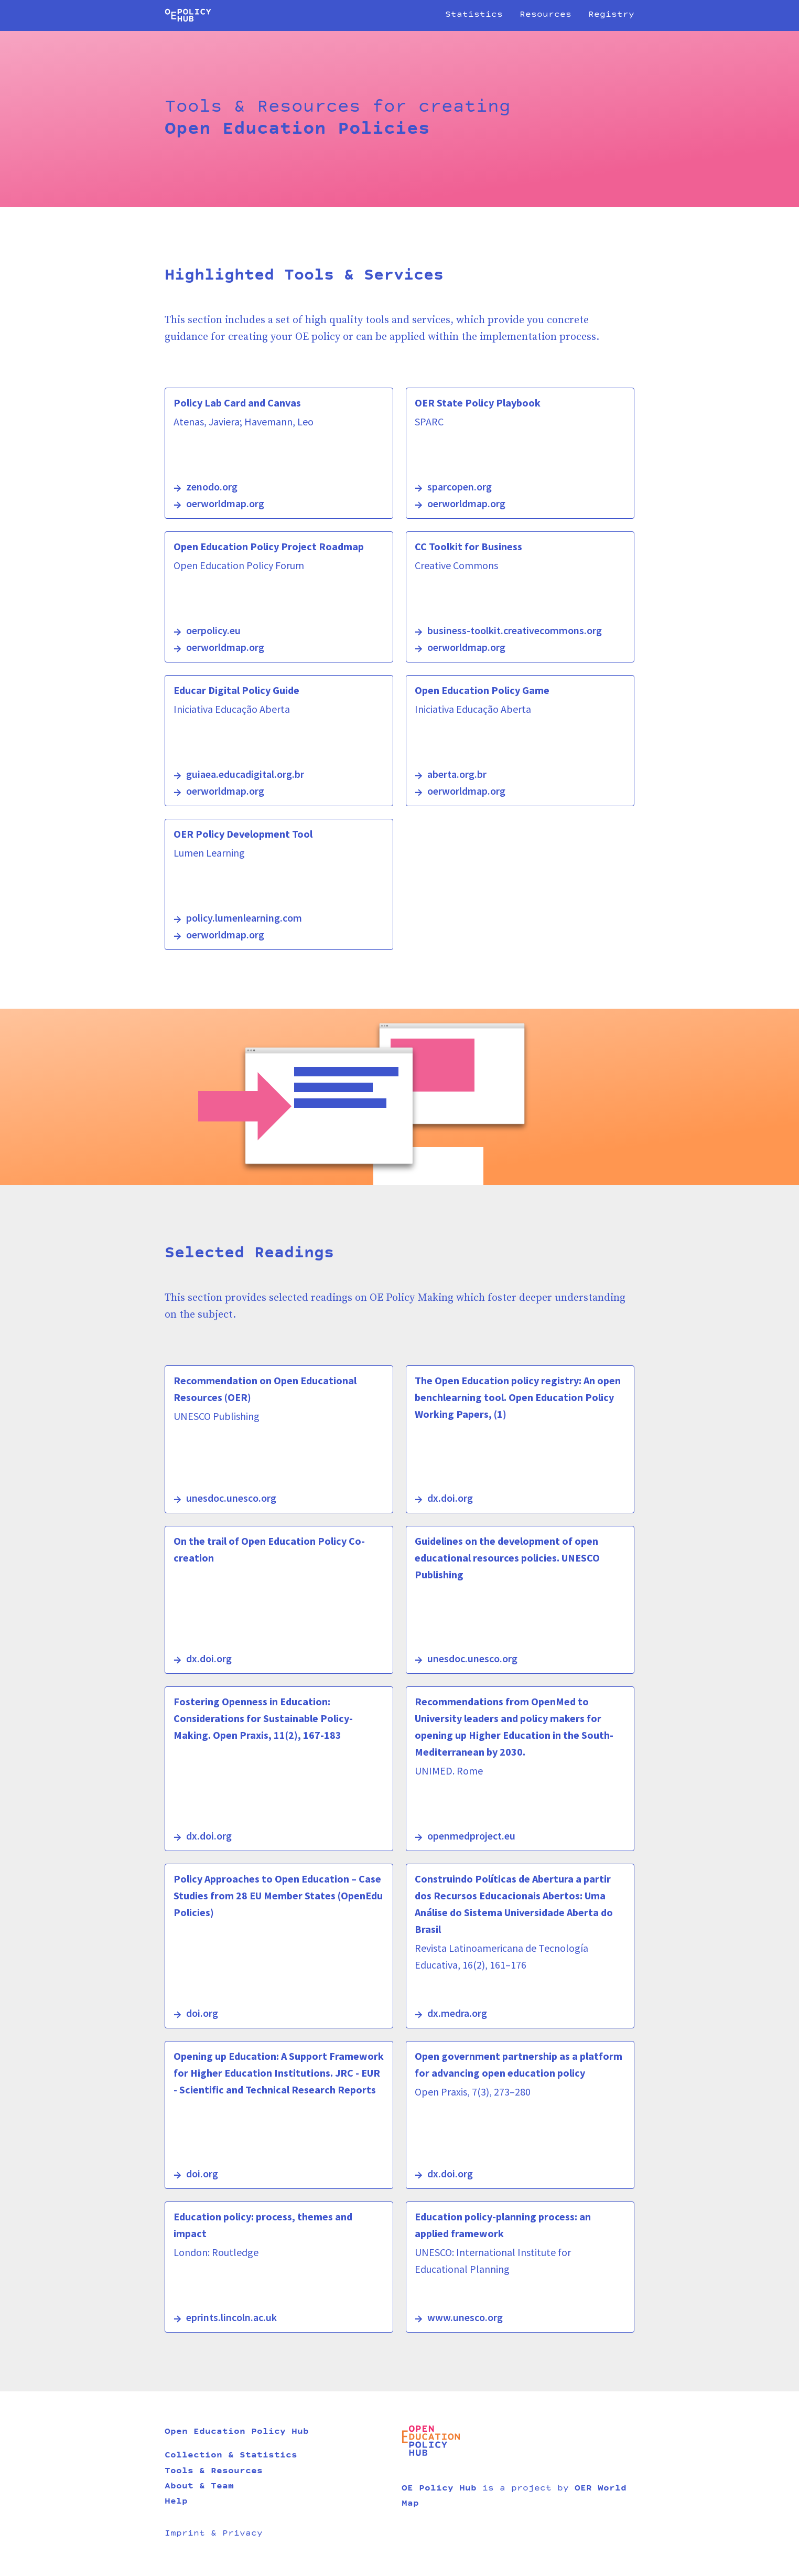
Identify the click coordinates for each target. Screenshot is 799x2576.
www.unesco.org (465, 2317)
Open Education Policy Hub (237, 2432)
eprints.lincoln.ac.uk (231, 2317)
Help (176, 2502)
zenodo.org (211, 486)
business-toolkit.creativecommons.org (514, 630)
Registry (611, 15)
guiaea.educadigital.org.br (245, 774)
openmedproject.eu (471, 1835)
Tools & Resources (214, 2471)
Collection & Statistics (231, 2456)
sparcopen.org (459, 486)
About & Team (199, 2487)
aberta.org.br (457, 774)
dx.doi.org (450, 1497)
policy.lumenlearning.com (244, 917)
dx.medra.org (457, 2012)
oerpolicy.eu (213, 630)
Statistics (474, 15)
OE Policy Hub (439, 2489)
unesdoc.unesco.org (231, 1497)
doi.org (202, 2012)
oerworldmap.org (225, 503)
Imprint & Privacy (214, 2534)
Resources (545, 15)
